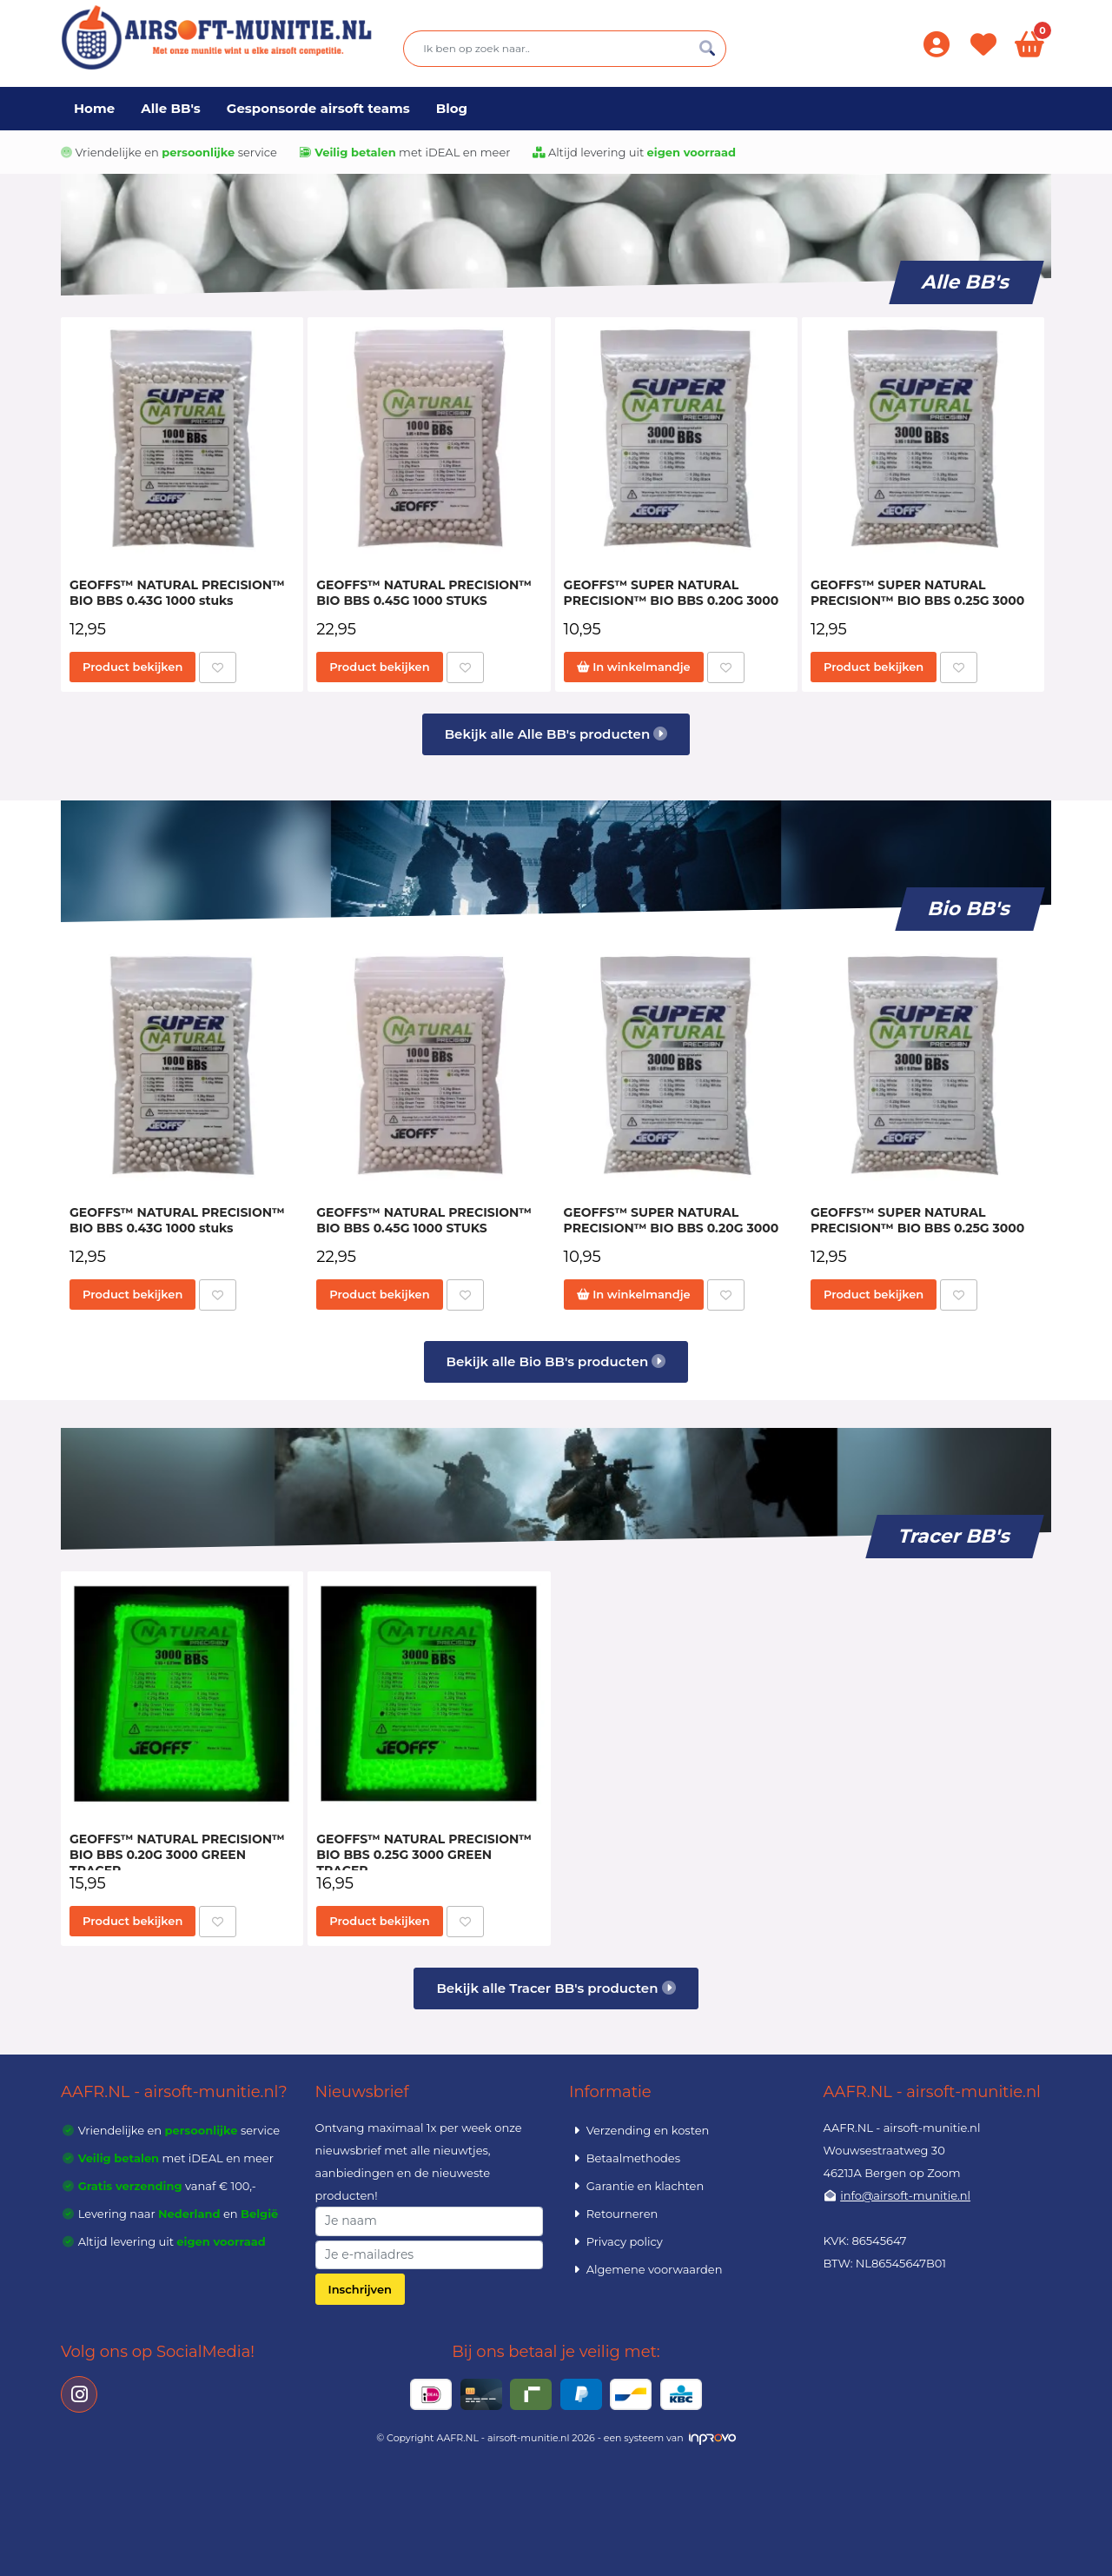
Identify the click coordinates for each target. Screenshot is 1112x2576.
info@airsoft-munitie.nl (905, 2195)
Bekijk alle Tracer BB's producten (555, 1988)
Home (94, 108)
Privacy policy (616, 2241)
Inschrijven (360, 2289)
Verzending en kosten (639, 2130)
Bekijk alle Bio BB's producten (556, 1361)
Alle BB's (171, 108)
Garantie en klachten (636, 2186)
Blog (451, 108)
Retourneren (613, 2214)
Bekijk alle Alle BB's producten (556, 734)
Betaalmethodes (624, 2158)
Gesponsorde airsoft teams (318, 108)
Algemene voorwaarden (646, 2269)
